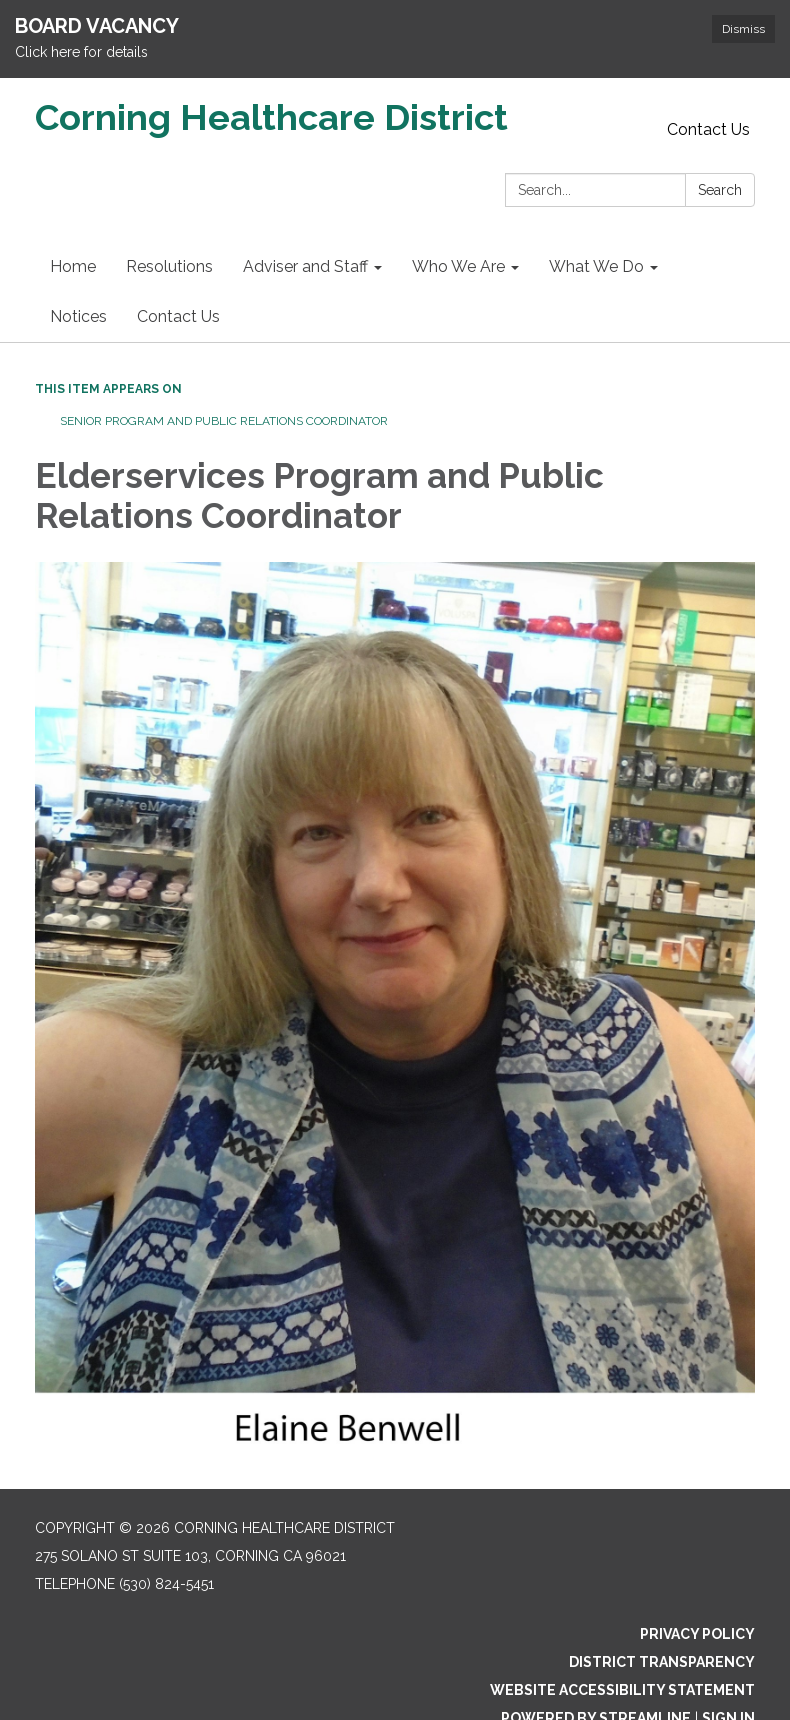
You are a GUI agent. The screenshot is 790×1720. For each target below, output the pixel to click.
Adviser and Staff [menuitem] (305, 266)
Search (720, 190)
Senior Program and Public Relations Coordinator (224, 421)
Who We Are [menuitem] (458, 266)
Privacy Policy (697, 1634)
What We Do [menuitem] (596, 266)
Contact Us (708, 129)
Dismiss (743, 29)
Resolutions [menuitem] (169, 266)
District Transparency (662, 1662)
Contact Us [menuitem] (178, 316)
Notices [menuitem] (78, 316)
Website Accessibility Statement (622, 1690)
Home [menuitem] (73, 266)
